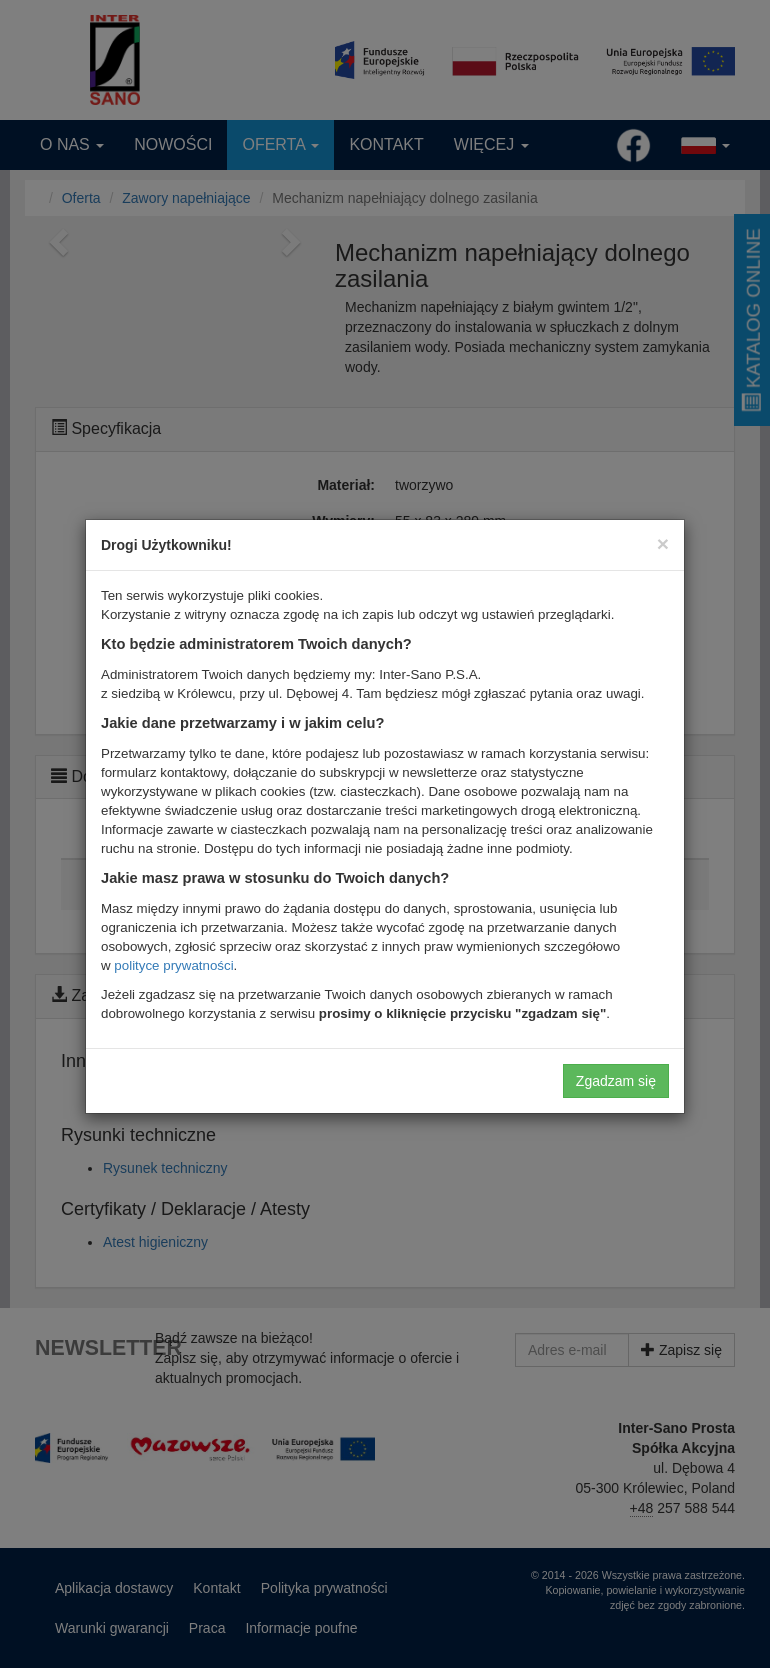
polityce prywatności (173, 965)
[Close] (663, 543)
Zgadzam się (616, 1081)
